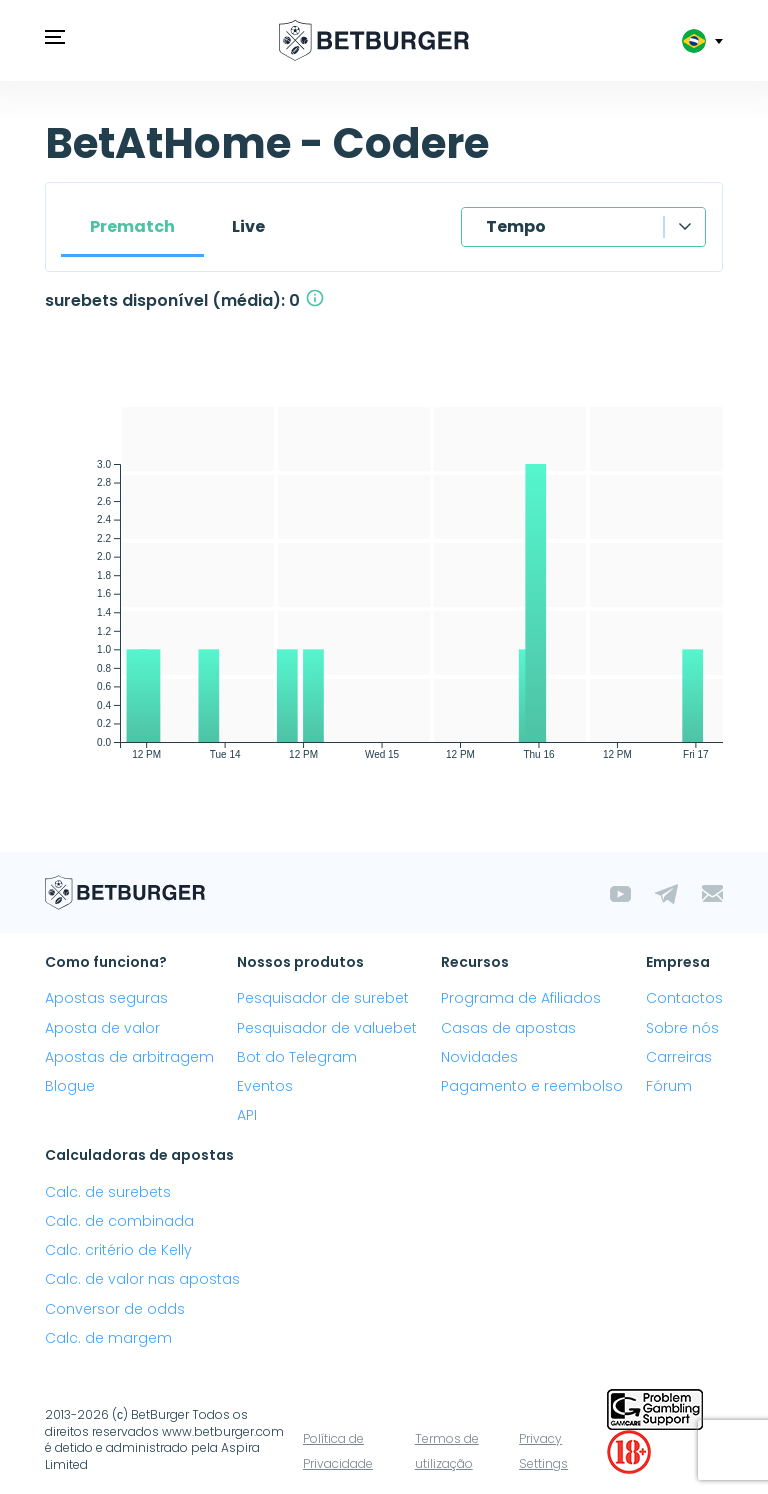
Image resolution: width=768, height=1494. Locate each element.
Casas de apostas (508, 1028)
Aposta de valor (102, 1028)
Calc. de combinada (119, 1221)
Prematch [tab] (132, 226)
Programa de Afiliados (521, 998)
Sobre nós (682, 1028)
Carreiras (679, 1057)
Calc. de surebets (108, 1192)
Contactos (684, 998)
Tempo (516, 226)
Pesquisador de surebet (323, 998)
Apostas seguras (106, 998)
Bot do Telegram (297, 1057)
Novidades (479, 1057)
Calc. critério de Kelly (118, 1250)
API (247, 1115)
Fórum (669, 1086)
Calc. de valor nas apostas (142, 1279)
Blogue (70, 1086)
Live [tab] (248, 226)
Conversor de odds (115, 1309)
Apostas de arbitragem (129, 1057)
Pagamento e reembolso (532, 1086)
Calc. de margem (108, 1338)
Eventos (265, 1086)
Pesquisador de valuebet (327, 1028)
